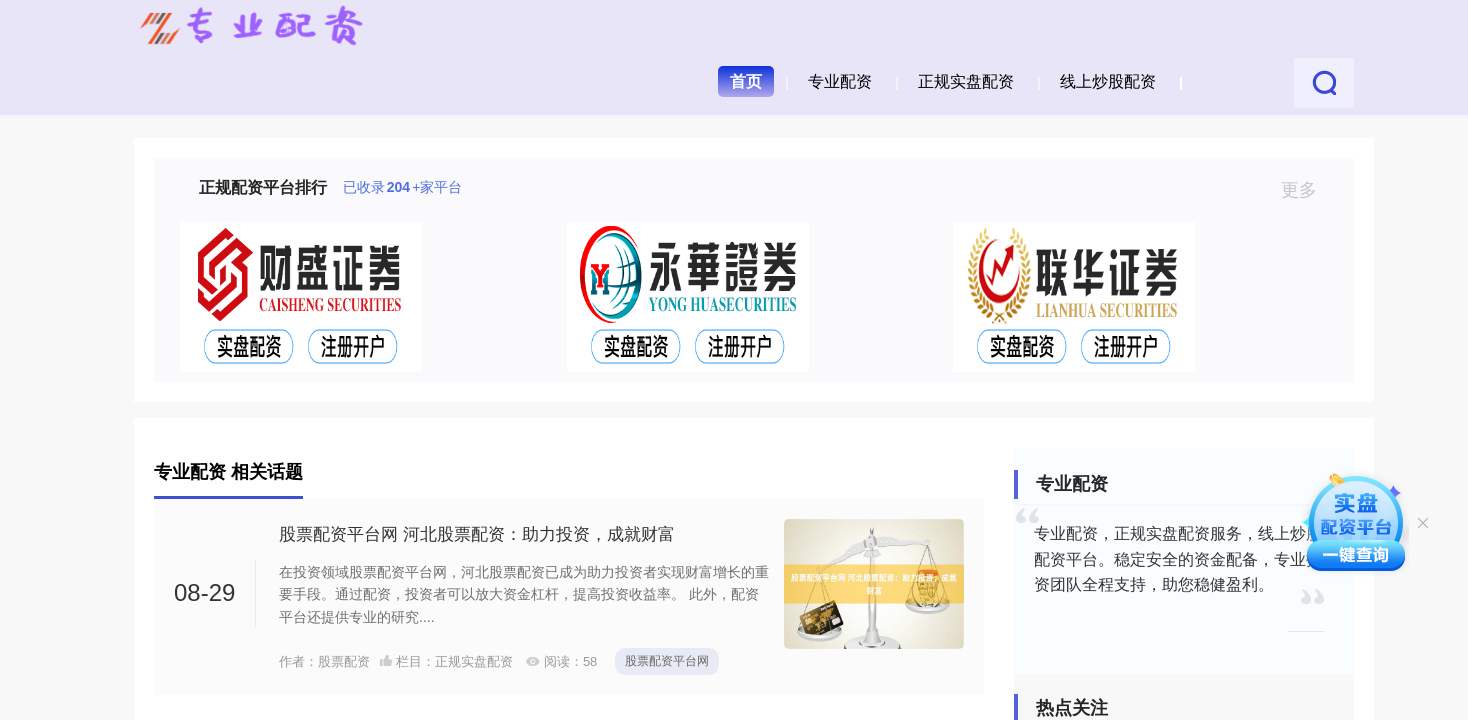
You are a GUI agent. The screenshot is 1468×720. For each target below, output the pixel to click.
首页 (746, 81)
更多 (1307, 190)
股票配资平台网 (667, 661)
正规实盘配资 (966, 81)
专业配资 (840, 81)
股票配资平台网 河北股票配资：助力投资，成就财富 (477, 534)
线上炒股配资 (1108, 81)
